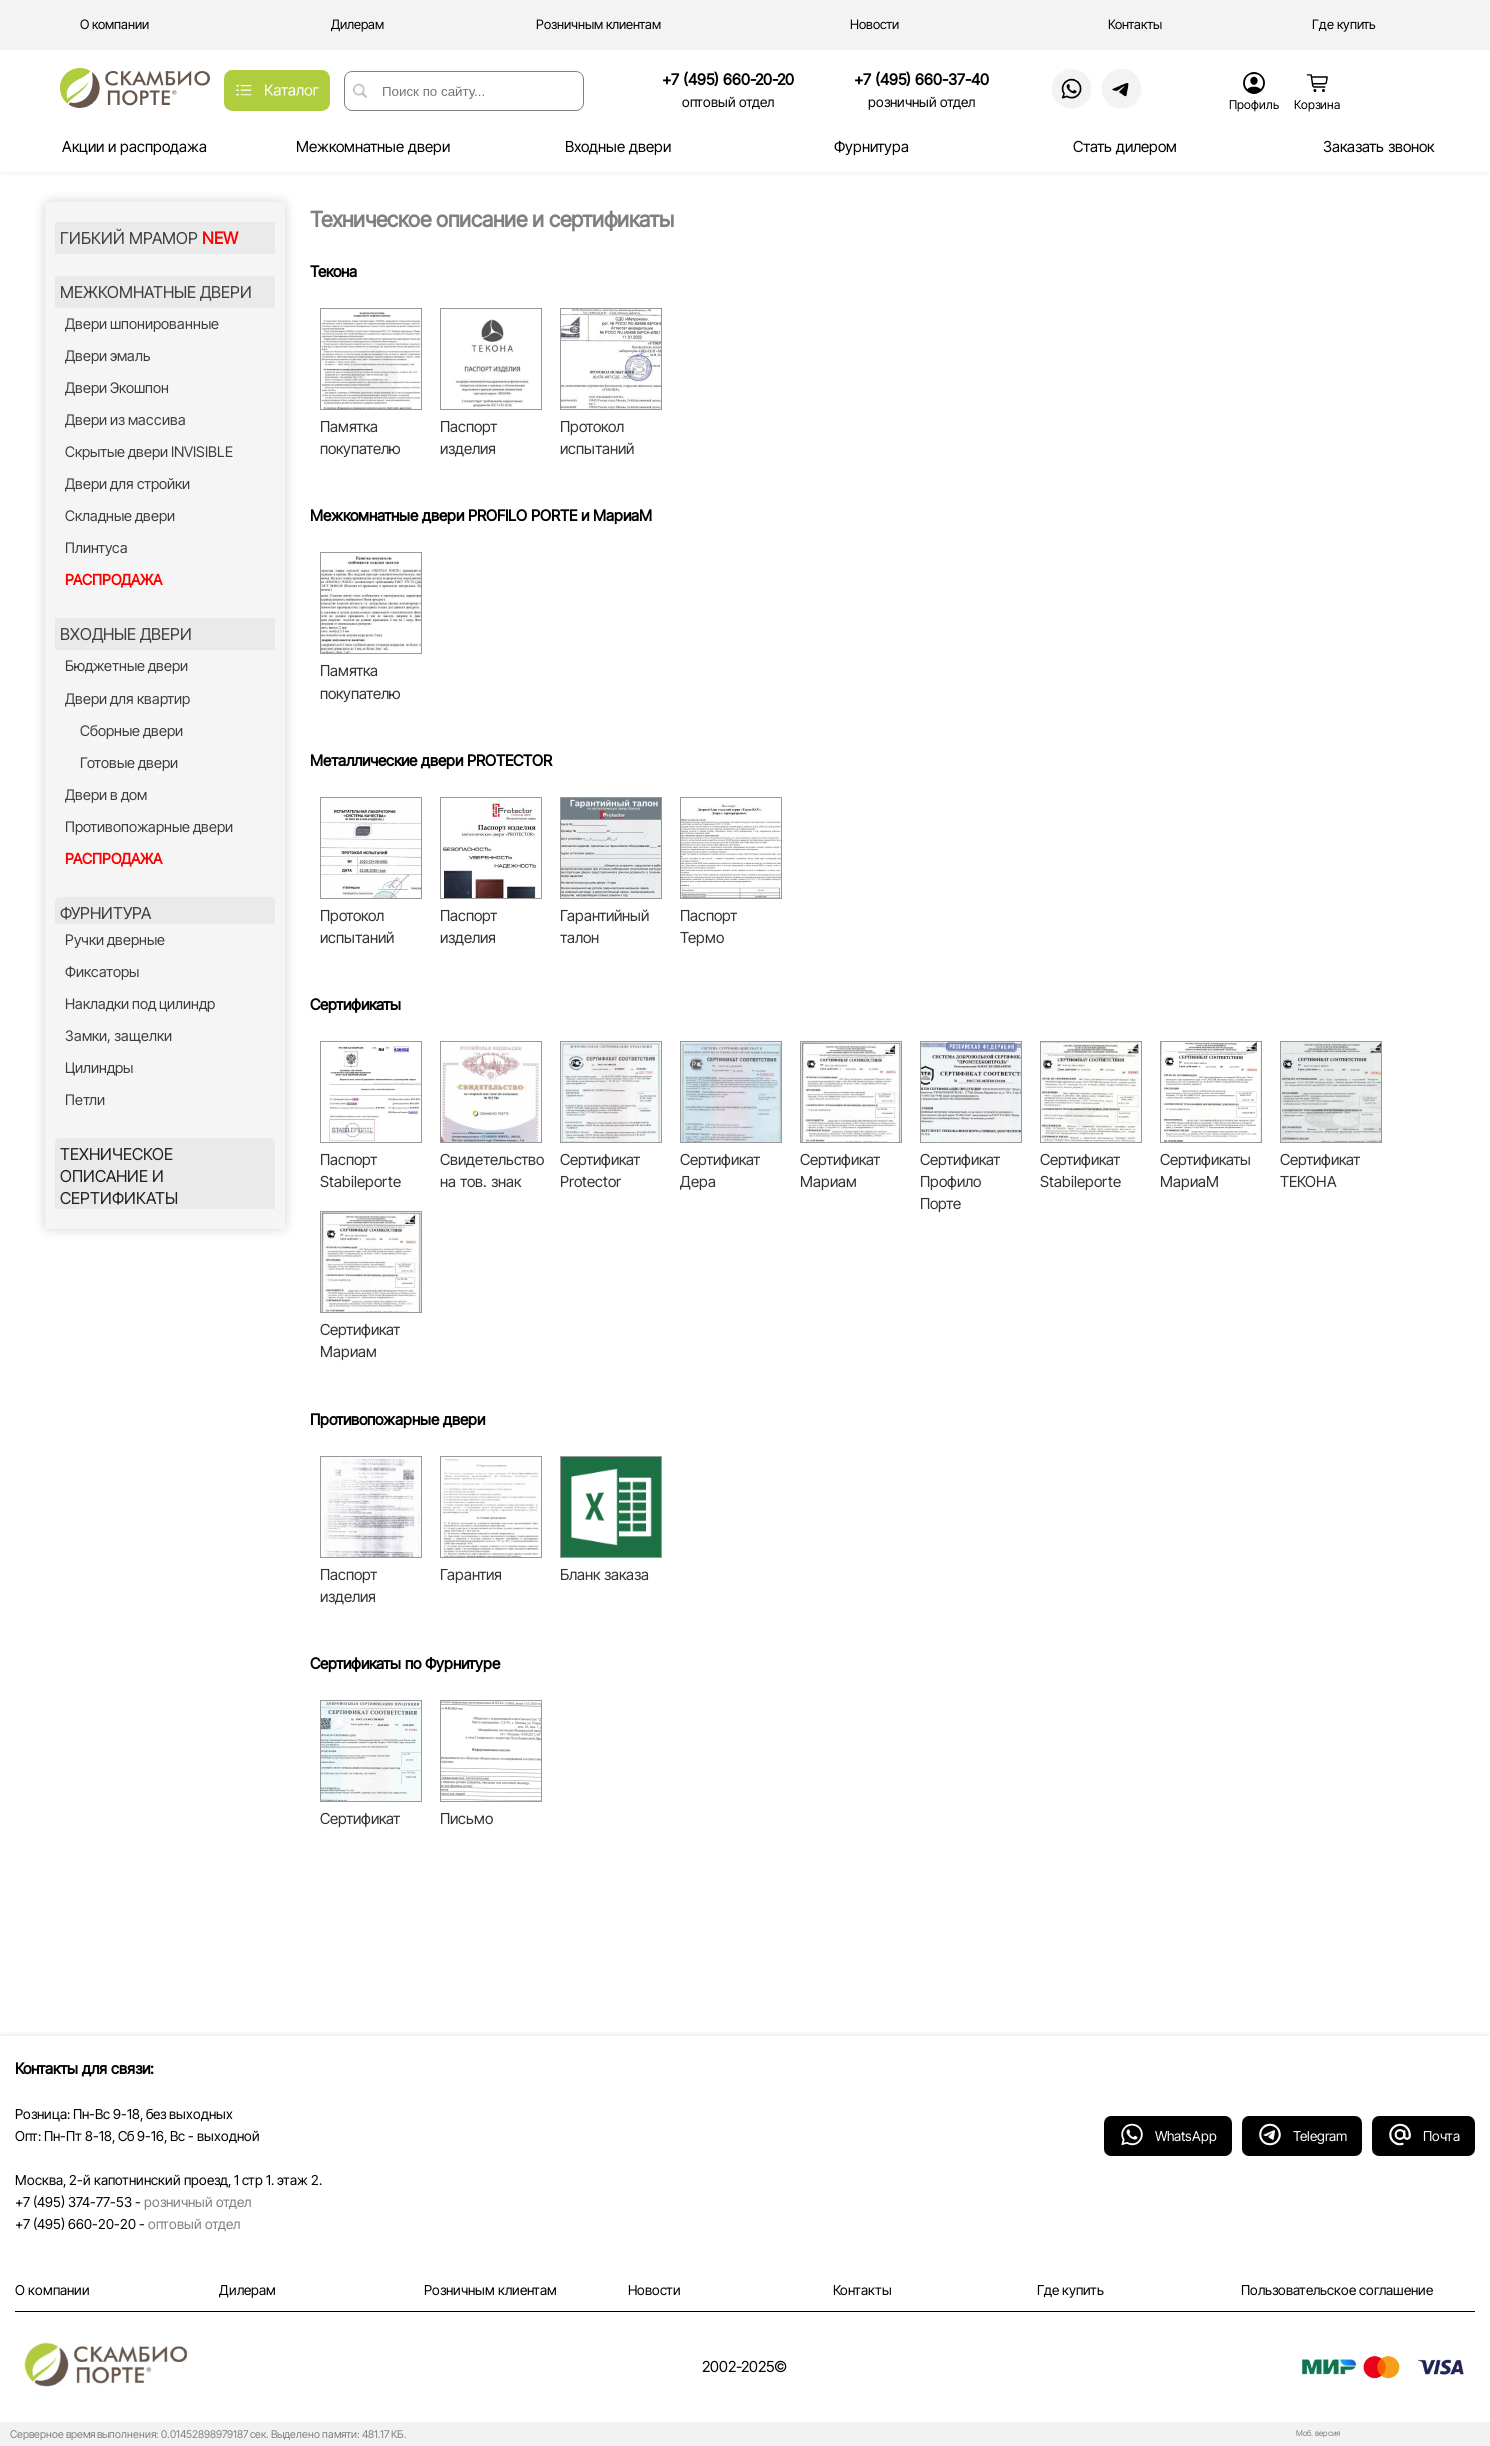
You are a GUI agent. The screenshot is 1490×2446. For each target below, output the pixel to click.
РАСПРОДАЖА (113, 580)
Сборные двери (131, 731)
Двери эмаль (107, 356)
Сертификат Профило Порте (960, 1181)
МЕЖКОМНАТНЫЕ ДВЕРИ (156, 292)
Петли (85, 1100)
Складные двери (120, 516)
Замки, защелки (118, 1036)
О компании (52, 2290)
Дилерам (247, 2290)
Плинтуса (96, 548)
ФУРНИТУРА (105, 913)
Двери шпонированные (142, 324)
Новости (654, 2290)
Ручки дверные (115, 940)
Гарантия (471, 1574)
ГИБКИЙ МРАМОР (149, 238)
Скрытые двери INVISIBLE (149, 452)
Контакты (862, 2290)
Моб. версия (1318, 2433)
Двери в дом (106, 795)
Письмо (466, 1818)
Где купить (1070, 2290)
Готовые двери (129, 763)
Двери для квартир (127, 699)
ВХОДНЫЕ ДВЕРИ (126, 634)
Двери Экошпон (117, 388)
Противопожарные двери (149, 827)
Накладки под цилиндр (140, 1004)
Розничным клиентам (490, 2290)
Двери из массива (125, 420)
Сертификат (360, 1818)
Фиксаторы (102, 972)
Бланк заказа (604, 1574)
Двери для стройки (127, 484)
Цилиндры (99, 1068)
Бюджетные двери (126, 666)
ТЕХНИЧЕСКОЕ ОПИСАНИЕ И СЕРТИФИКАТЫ (119, 1176)
